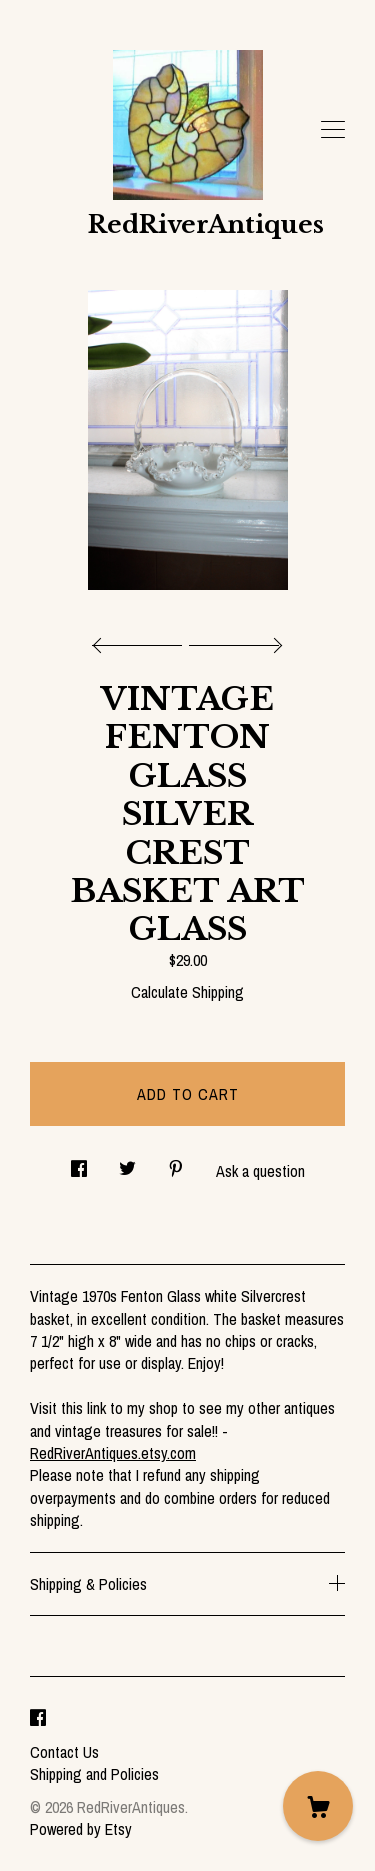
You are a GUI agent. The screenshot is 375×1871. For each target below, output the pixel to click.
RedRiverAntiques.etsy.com (113, 1453)
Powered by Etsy (81, 1829)
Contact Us (64, 1752)
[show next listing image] (233, 640)
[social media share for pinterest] (176, 1162)
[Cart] (318, 1806)
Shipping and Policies (94, 1774)
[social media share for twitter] (127, 1162)
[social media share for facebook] (79, 1162)
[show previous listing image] (142, 640)
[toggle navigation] (333, 130)
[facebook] (38, 1718)
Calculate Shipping (187, 992)
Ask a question (260, 1171)
